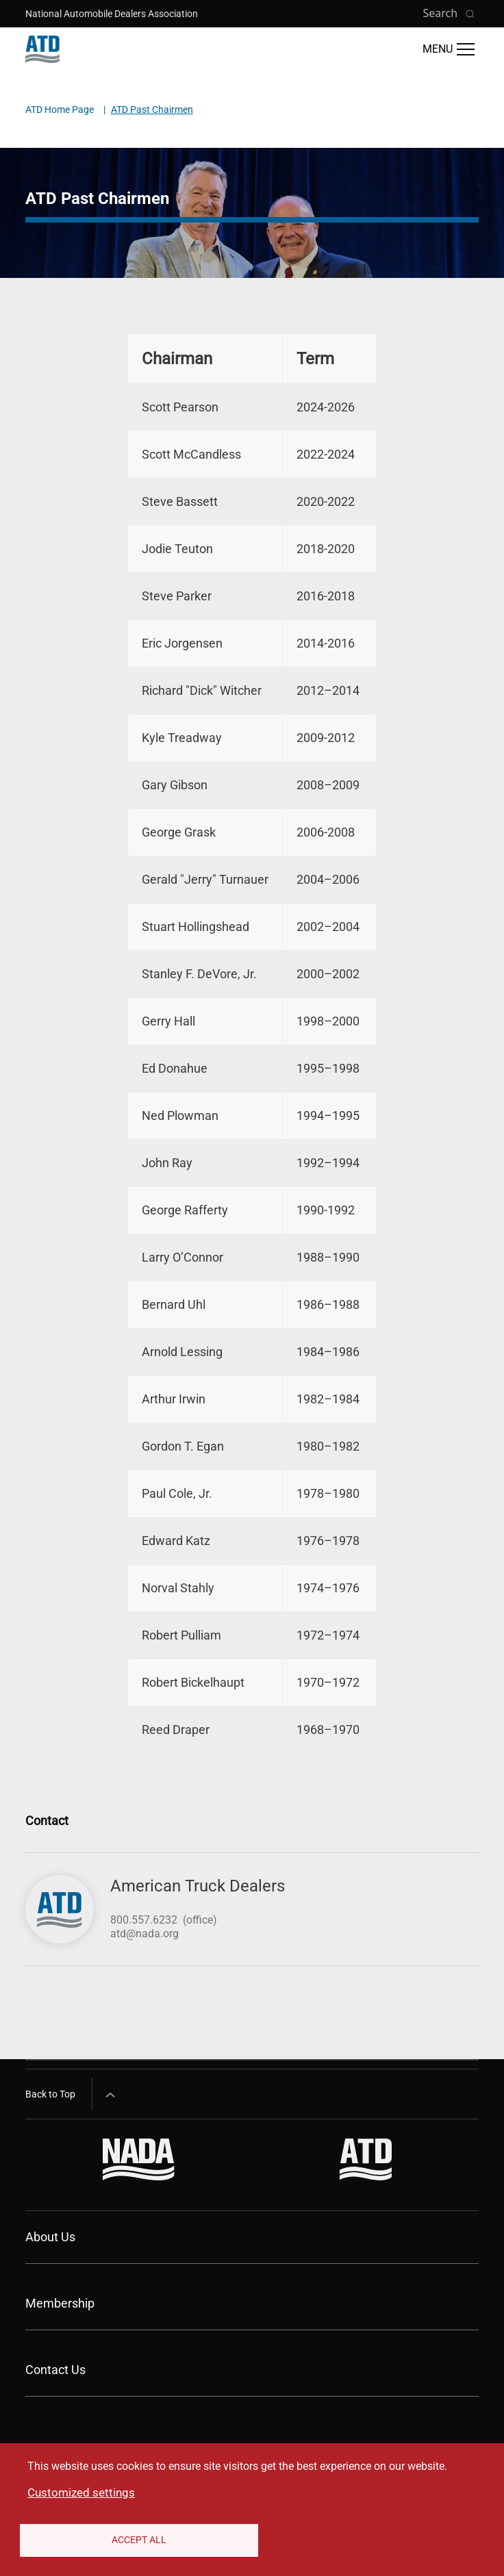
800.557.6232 (143, 1919)
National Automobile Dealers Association (111, 13)
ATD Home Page (59, 109)
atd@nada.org (144, 1933)
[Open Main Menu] (448, 49)
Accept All (139, 2539)
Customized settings (81, 2492)
